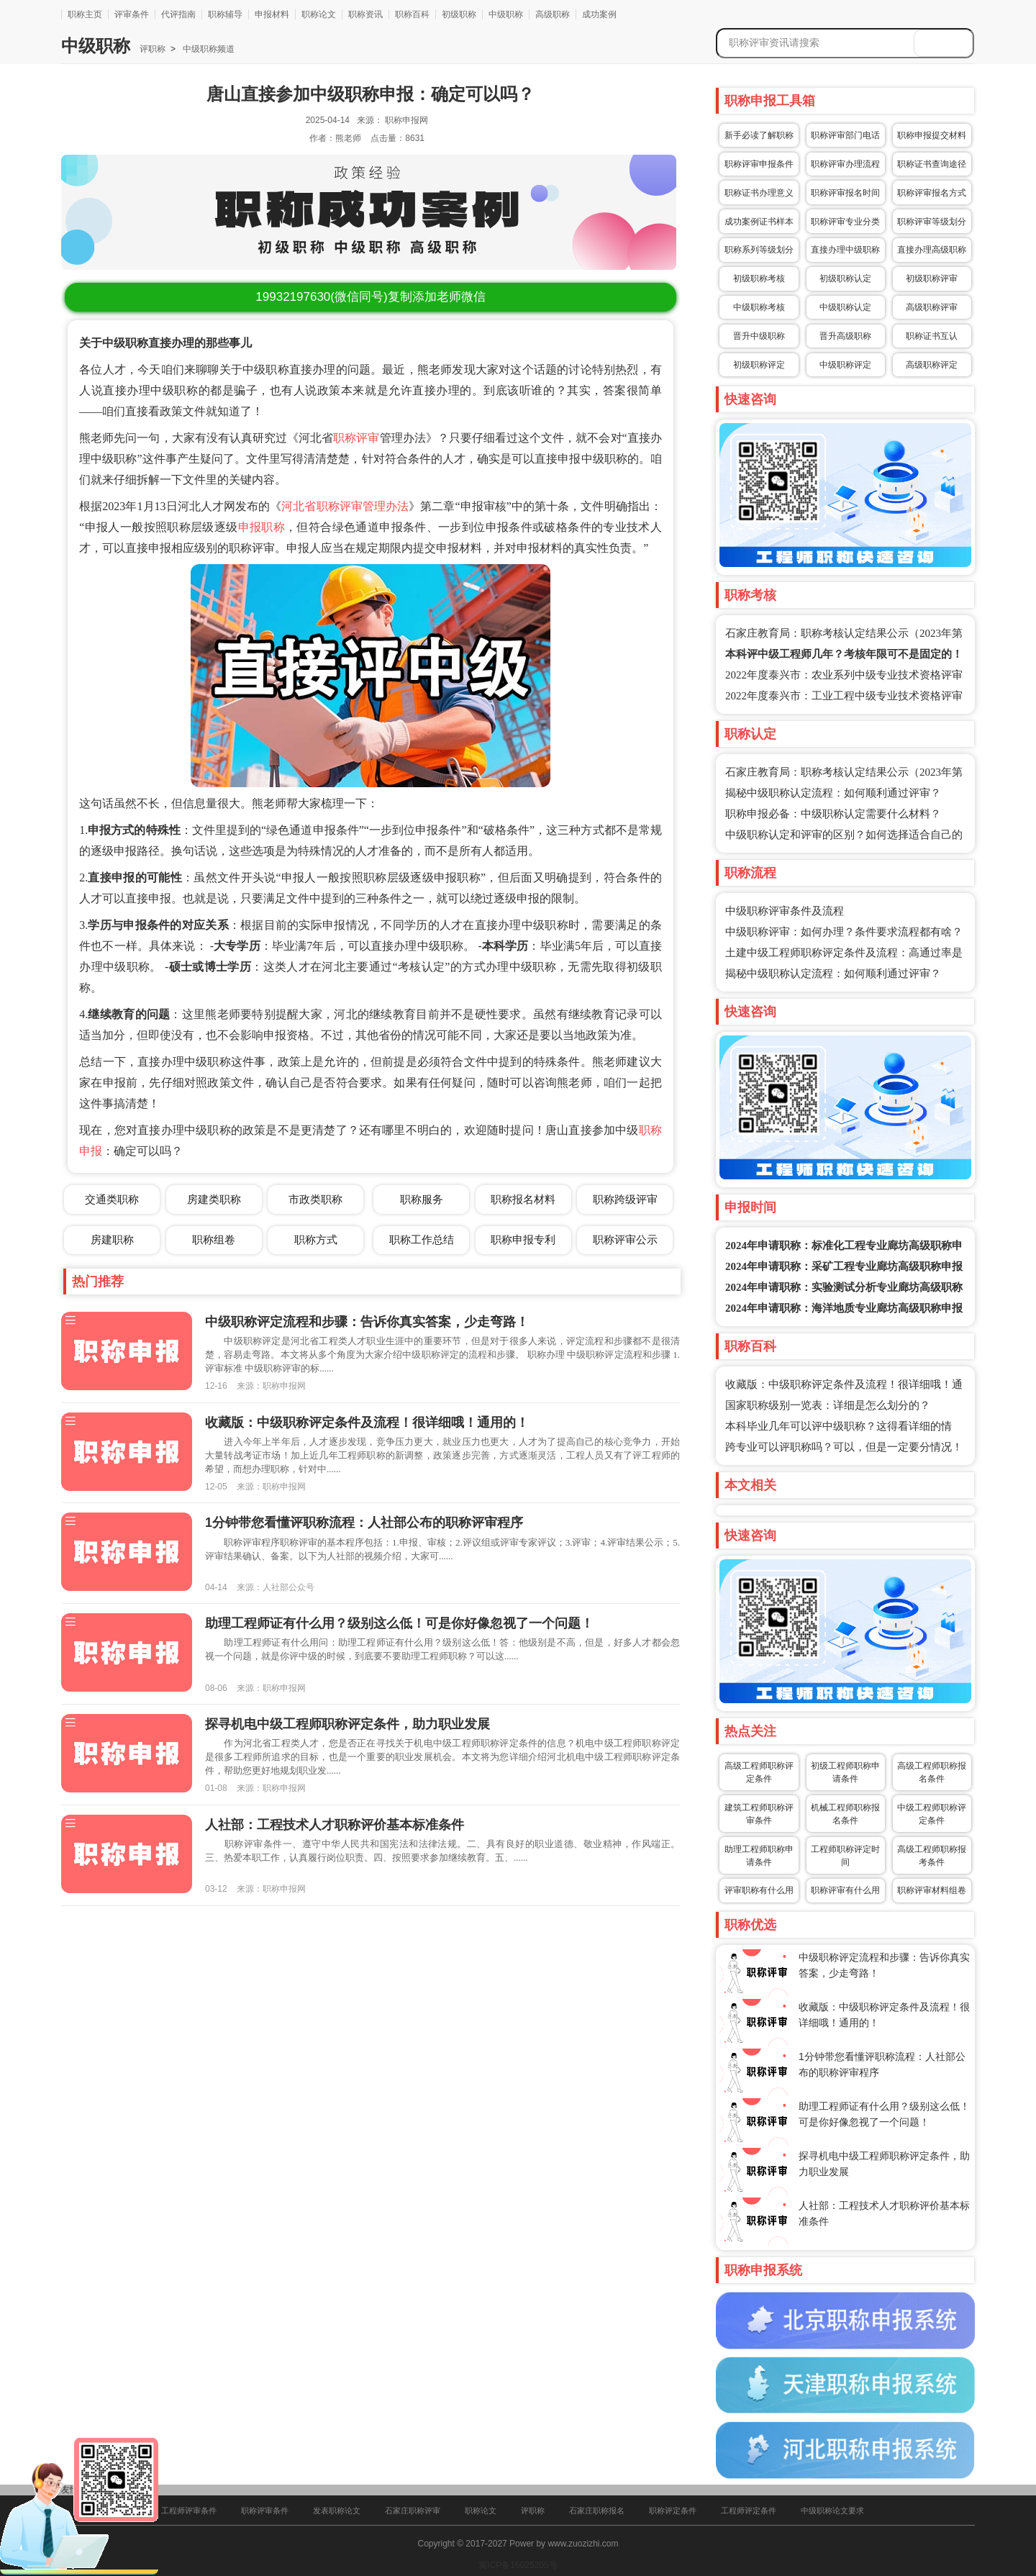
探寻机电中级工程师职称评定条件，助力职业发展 (347, 1724)
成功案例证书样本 (759, 222)
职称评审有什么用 (845, 1890)
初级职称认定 (845, 278)
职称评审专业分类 (845, 222)
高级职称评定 (932, 365)
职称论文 (318, 14)
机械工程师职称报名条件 (845, 1814)
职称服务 (421, 1199)
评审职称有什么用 (759, 1890)
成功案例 (599, 14)
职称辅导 (225, 14)
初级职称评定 (759, 365)
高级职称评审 (932, 307)
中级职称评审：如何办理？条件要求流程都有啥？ (844, 932)
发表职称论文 (336, 2510)
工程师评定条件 (748, 2510)
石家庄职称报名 (596, 2510)
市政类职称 (315, 1199)
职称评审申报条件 (759, 164)
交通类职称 (112, 1199)
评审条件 (131, 14)
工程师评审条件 (189, 2510)
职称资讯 (365, 14)
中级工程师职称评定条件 (931, 1814)
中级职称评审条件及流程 (784, 911)
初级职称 (459, 14)
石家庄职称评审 (412, 2510)
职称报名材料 (523, 1199)
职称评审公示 (625, 1239)
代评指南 (178, 14)
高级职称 (552, 14)
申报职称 (262, 527)
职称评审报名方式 (931, 193)
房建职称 (112, 1239)
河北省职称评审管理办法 (345, 506)
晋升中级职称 (759, 336)
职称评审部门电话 (845, 135)
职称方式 (315, 1239)
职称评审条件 (264, 2510)
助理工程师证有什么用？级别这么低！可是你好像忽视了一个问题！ (399, 1623)
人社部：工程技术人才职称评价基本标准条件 (334, 1825)
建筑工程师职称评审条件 (759, 1814)
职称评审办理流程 (845, 164)
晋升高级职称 (845, 336)
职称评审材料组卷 (931, 1890)
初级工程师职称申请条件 (845, 1772)
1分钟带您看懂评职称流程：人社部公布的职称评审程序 (364, 1522)
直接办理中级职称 (845, 250)
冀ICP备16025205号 (517, 2565)
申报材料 (272, 14)
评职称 (152, 49)
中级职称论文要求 (832, 2510)
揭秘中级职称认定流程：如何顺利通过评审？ (833, 793)
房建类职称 (214, 1199)
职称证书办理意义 (759, 193)
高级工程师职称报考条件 (931, 1855)
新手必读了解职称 (759, 135)
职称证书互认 (932, 336)
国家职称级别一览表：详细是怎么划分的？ (827, 1405)
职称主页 (85, 14)
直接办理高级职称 (931, 250)
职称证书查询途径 (931, 164)
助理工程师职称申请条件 (759, 1855)
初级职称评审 (932, 278)
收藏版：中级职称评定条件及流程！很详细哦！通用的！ (367, 1422)
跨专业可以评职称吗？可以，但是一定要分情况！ (844, 1447)
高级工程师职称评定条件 (759, 1772)
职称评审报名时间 (845, 193)
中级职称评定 (845, 365)
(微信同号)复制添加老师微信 (370, 297)
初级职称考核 (759, 278)
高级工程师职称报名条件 (931, 1772)
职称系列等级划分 (759, 250)
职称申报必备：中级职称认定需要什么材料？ (833, 814)
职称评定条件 (672, 2510)
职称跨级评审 (625, 1199)
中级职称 (506, 14)
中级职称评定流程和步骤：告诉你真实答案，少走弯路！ (367, 1322)
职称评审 (356, 438)
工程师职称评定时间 (845, 1855)
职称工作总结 (421, 1239)
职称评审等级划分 (931, 222)
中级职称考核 (759, 307)
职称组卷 (213, 1239)
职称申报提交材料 (931, 135)
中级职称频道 (208, 49)
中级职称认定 (845, 307)
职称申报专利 (523, 1239)
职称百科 (412, 14)
